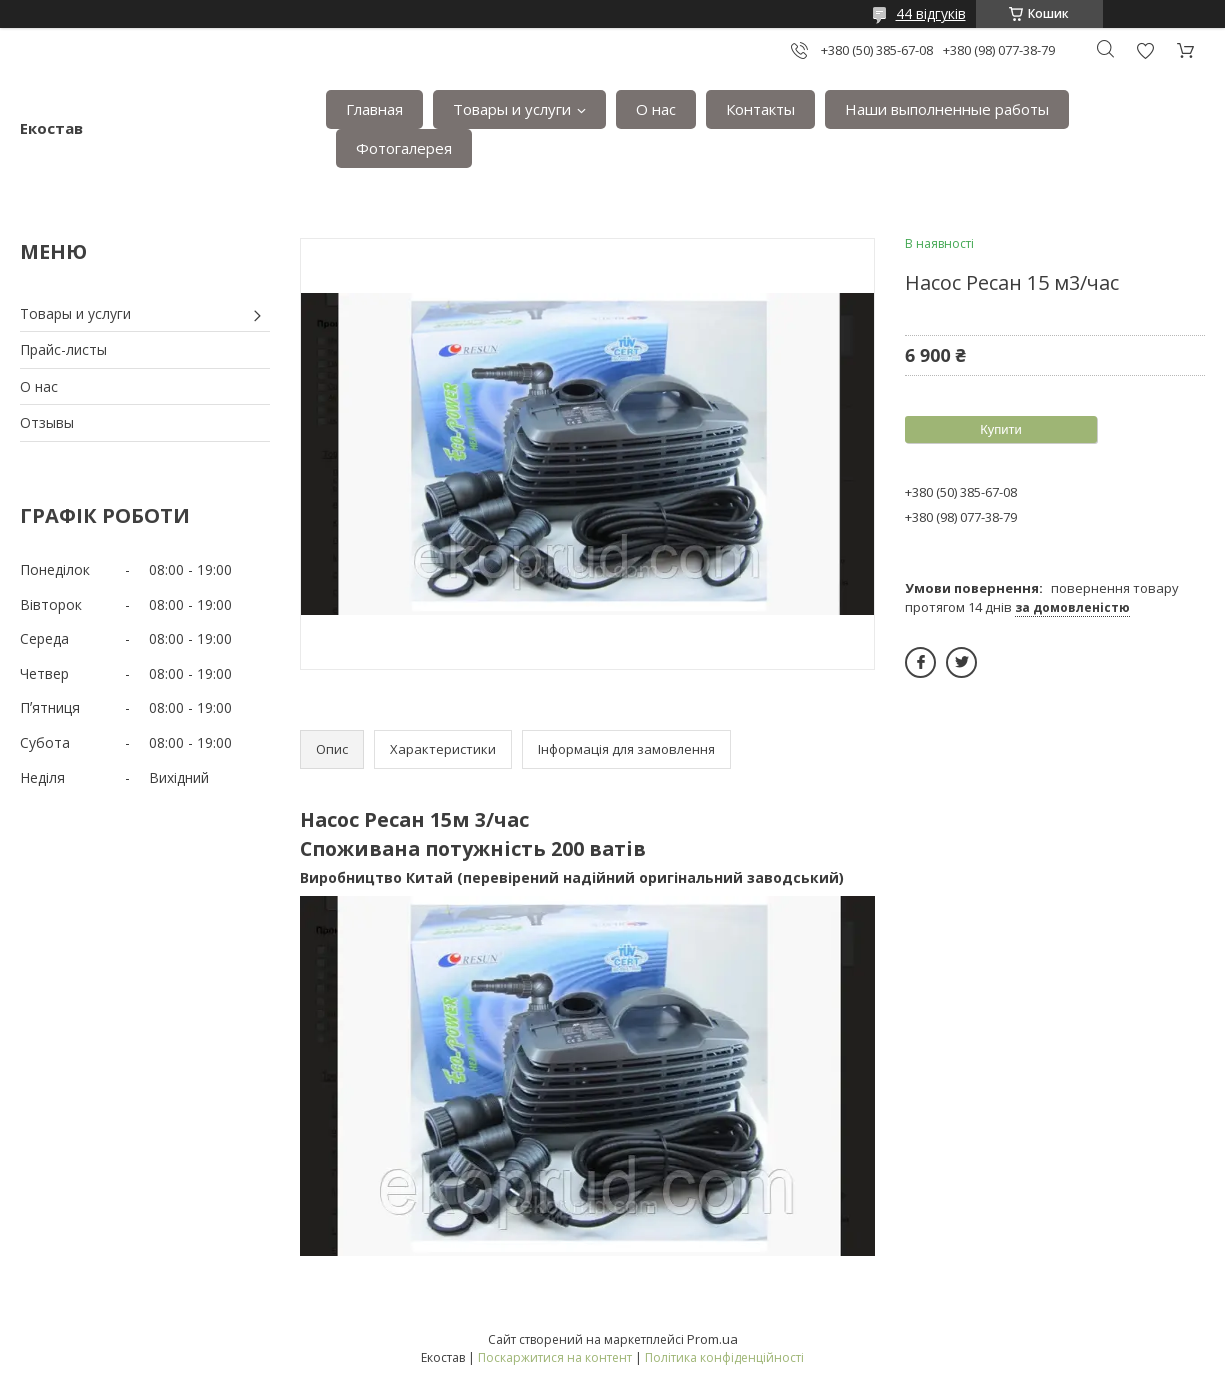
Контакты (760, 109)
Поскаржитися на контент (555, 1357)
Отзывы (47, 422)
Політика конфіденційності (724, 1357)
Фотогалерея (404, 148)
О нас (656, 109)
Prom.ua (712, 1339)
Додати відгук (1145, 50)
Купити (1001, 429)
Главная (374, 109)
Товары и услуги (512, 109)
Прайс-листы (63, 349)
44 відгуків (931, 13)
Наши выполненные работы (947, 109)
